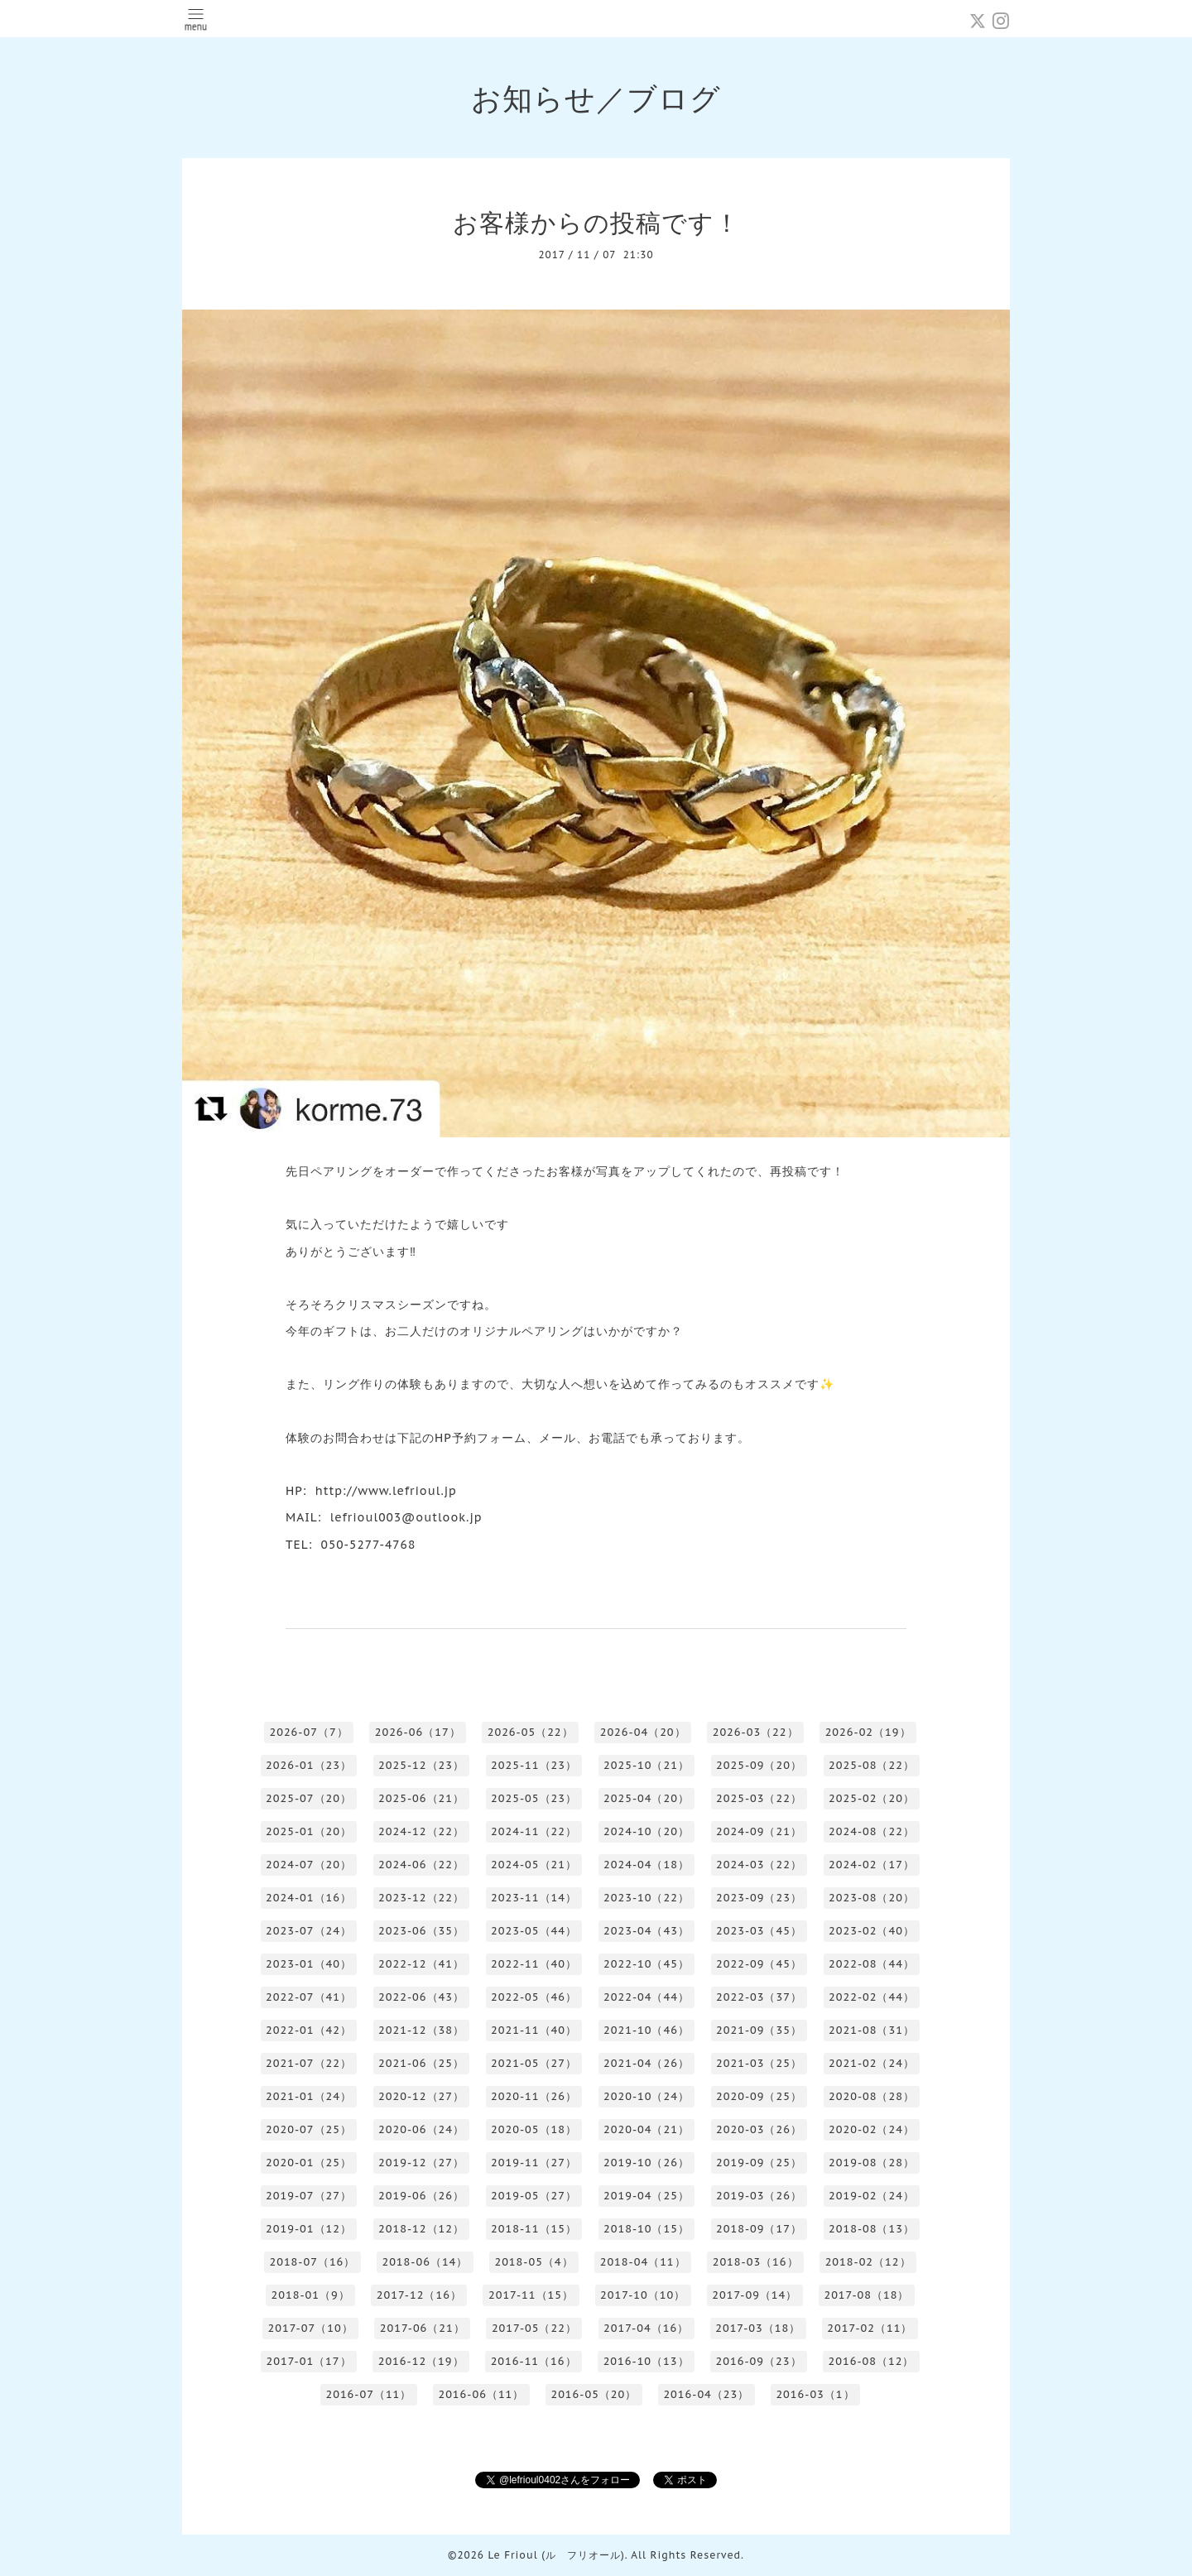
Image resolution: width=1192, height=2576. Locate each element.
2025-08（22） (872, 1765)
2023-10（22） (646, 1898)
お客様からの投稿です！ (596, 222)
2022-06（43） (421, 1997)
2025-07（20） (309, 1798)
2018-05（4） (533, 2262)
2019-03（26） (759, 2196)
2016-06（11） (481, 2394)
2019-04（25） (646, 2196)
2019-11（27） (534, 2162)
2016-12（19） (421, 2361)
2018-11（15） (534, 2229)
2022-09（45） (759, 1964)
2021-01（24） (309, 2096)
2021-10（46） (646, 2030)
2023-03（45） (759, 1931)
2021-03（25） (759, 2063)
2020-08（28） (872, 2096)
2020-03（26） (759, 2129)
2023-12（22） (421, 1898)
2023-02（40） (872, 1931)
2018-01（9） (311, 2295)
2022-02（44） (872, 1997)
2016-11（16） (534, 2361)
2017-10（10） (642, 2295)
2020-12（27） (421, 2096)
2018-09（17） (759, 2229)
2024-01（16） (309, 1898)
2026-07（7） (308, 1732)
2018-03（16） (756, 2262)
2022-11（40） (534, 1964)
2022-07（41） (309, 1997)
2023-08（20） (872, 1898)
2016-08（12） (872, 2361)
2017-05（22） (534, 2328)
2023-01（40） (309, 1964)
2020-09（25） (759, 2096)
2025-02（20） (872, 1798)
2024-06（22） (421, 1865)
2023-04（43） (646, 1931)
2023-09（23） (759, 1898)
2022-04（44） (646, 1997)
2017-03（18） (757, 2328)
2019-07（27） (309, 2196)
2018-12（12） (421, 2229)
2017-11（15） (531, 2295)
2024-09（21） (759, 1831)
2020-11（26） (534, 2096)
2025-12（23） (421, 1765)
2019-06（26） (421, 2196)
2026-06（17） (418, 1732)
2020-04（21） (646, 2129)
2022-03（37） (759, 1997)
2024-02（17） (872, 1865)
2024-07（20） (309, 1865)
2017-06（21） (422, 2328)
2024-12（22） (421, 1831)
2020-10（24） (646, 2096)
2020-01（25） (309, 2162)
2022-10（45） (646, 1964)
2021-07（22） (309, 2063)
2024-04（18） (646, 1865)
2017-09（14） (754, 2295)
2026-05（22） (531, 1732)
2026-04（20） (643, 1732)
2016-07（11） (368, 2394)
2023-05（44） (534, 1931)
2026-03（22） (756, 1732)
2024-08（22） (872, 1831)
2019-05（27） (534, 2196)
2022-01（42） (309, 2030)
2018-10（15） (646, 2229)
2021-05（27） (534, 2063)
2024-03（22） (759, 1865)
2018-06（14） (425, 2262)
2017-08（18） (866, 2295)
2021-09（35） (759, 2030)
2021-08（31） (872, 2030)
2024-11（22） (534, 1831)
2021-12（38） (421, 2030)
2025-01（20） (309, 1831)
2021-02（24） (872, 2063)
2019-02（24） (872, 2196)
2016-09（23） (759, 2361)
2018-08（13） (872, 2229)
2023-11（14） (534, 1898)
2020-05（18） (534, 2129)
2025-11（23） (534, 1765)
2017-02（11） (869, 2328)
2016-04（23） (706, 2394)
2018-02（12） (868, 2262)
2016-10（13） (646, 2361)
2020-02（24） (872, 2129)
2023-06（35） (421, 1931)
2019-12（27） (421, 2162)
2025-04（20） (646, 1798)
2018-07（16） (312, 2262)
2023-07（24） (309, 1931)
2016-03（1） (815, 2394)
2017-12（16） (419, 2295)
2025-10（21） (646, 1765)
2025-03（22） (759, 1798)
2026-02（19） (868, 1732)
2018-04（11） (643, 2262)
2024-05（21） (534, 1865)
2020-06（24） (421, 2129)
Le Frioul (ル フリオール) (556, 2555)
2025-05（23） (534, 1798)
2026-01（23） (309, 1765)
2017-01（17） (309, 2361)
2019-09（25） (759, 2162)
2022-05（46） (534, 1997)
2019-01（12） (309, 2229)
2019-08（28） (872, 2162)
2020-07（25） (309, 2129)
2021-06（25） (421, 2063)
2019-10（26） (646, 2162)
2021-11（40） (534, 2030)
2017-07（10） (310, 2328)
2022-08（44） (872, 1964)
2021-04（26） (646, 2063)
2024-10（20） (646, 1831)
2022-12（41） (421, 1964)
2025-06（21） (421, 1798)
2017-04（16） (646, 2328)
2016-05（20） (593, 2394)
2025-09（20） (759, 1765)
